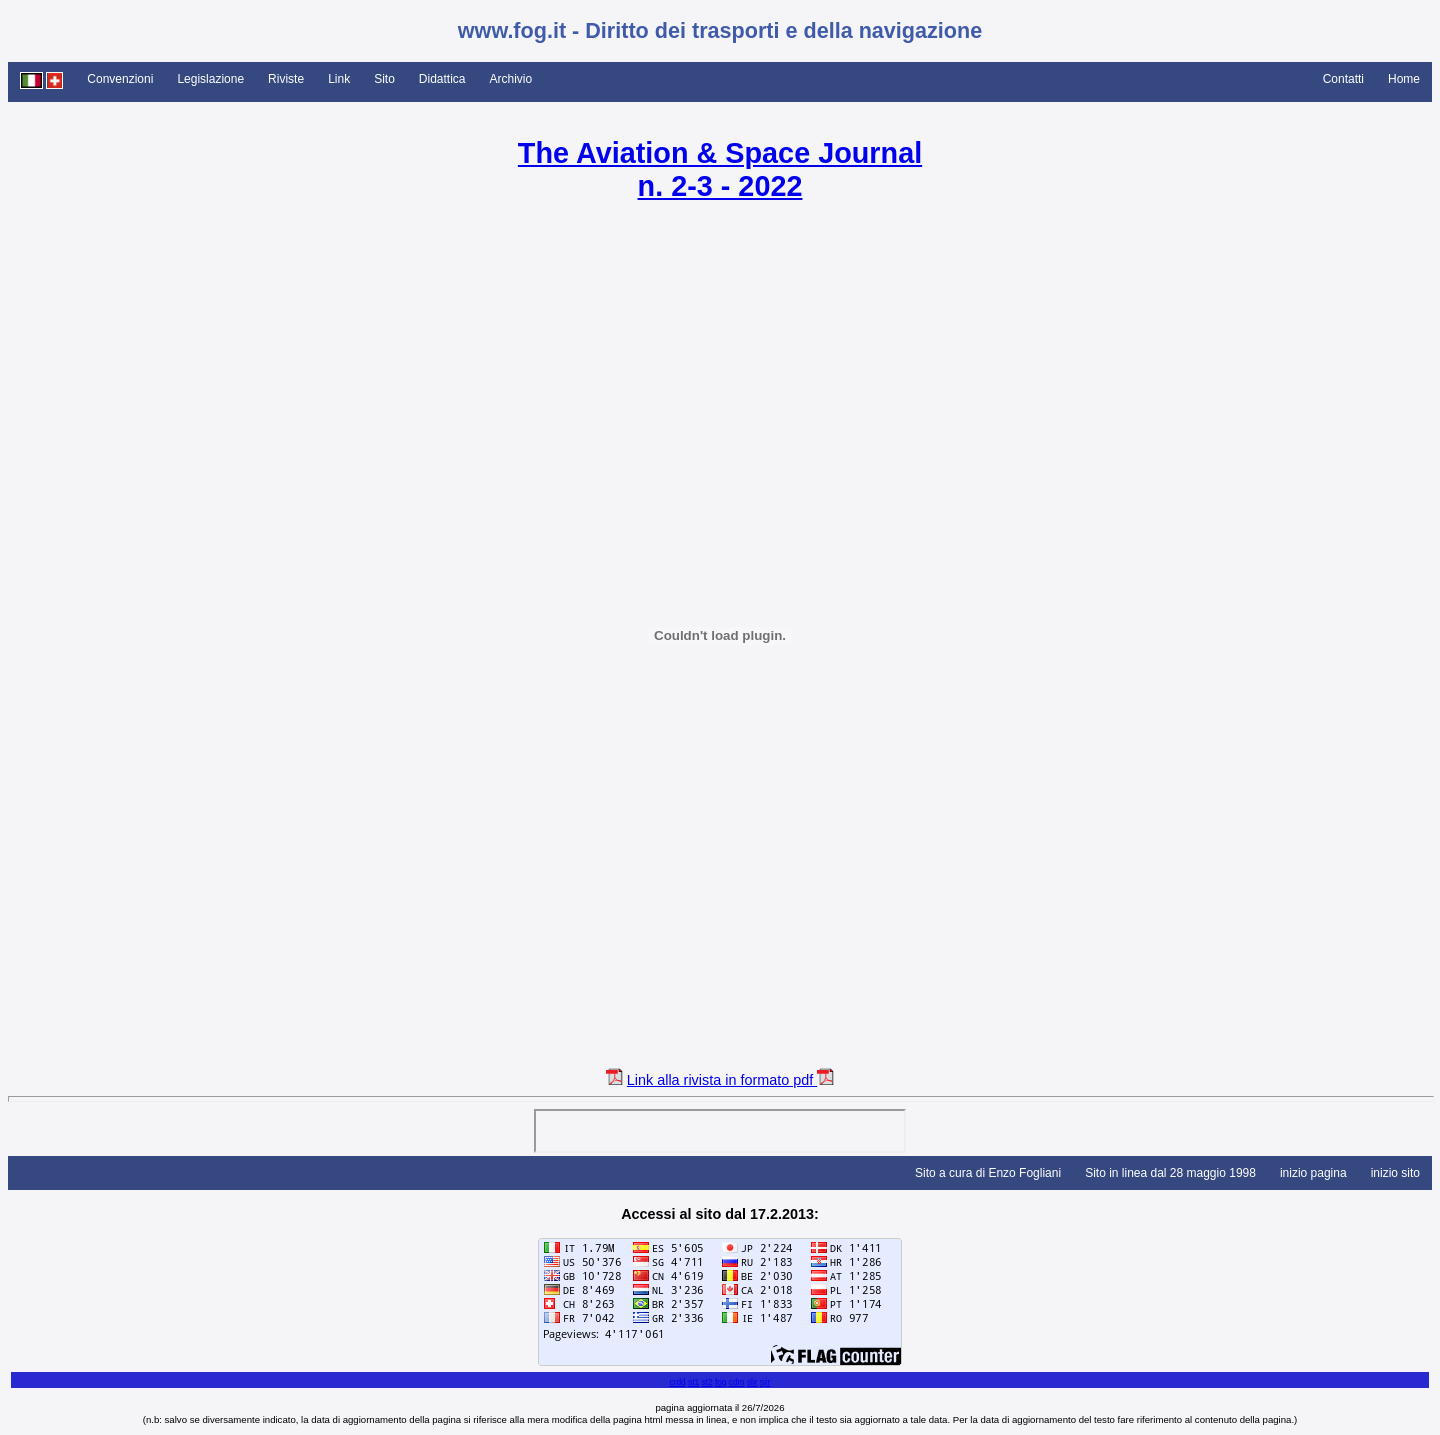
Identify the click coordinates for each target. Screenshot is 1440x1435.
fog (721, 1382)
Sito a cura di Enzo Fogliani (988, 1173)
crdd (677, 1382)
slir (752, 1382)
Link (339, 79)
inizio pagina (1313, 1173)
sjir (765, 1382)
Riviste (286, 79)
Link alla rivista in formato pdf (722, 1080)
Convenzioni (120, 79)
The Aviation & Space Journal (720, 153)
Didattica (442, 79)
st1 (693, 1382)
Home (1404, 79)
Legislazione (210, 79)
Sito (384, 79)
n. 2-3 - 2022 (720, 186)
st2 (706, 1382)
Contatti (1343, 79)
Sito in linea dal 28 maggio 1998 (1170, 1173)
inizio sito (1395, 1173)
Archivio (511, 79)
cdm (737, 1382)
